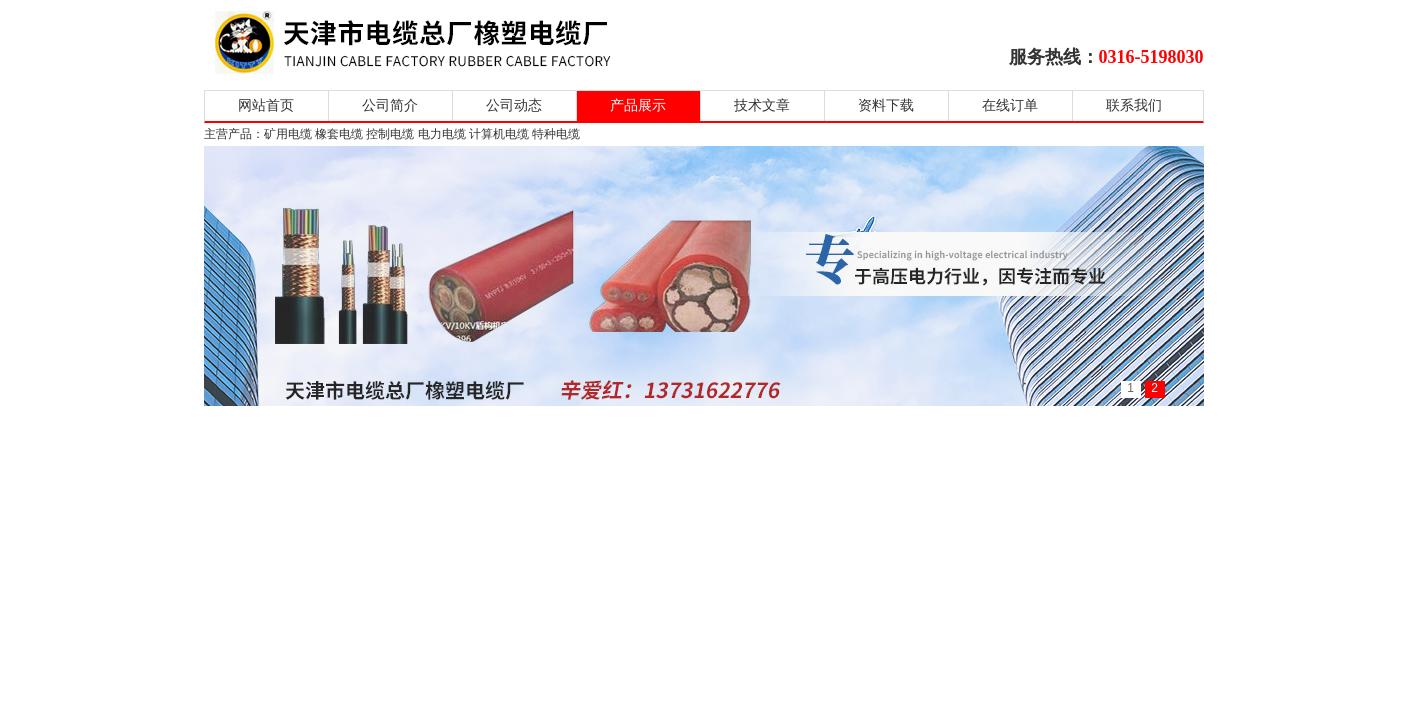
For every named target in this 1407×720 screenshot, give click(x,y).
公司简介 (390, 105)
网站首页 (266, 105)
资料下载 (886, 105)
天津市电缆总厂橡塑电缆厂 (436, 42)
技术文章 (762, 105)
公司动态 (514, 105)
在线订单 (1010, 105)
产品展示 (638, 105)
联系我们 (1134, 105)
